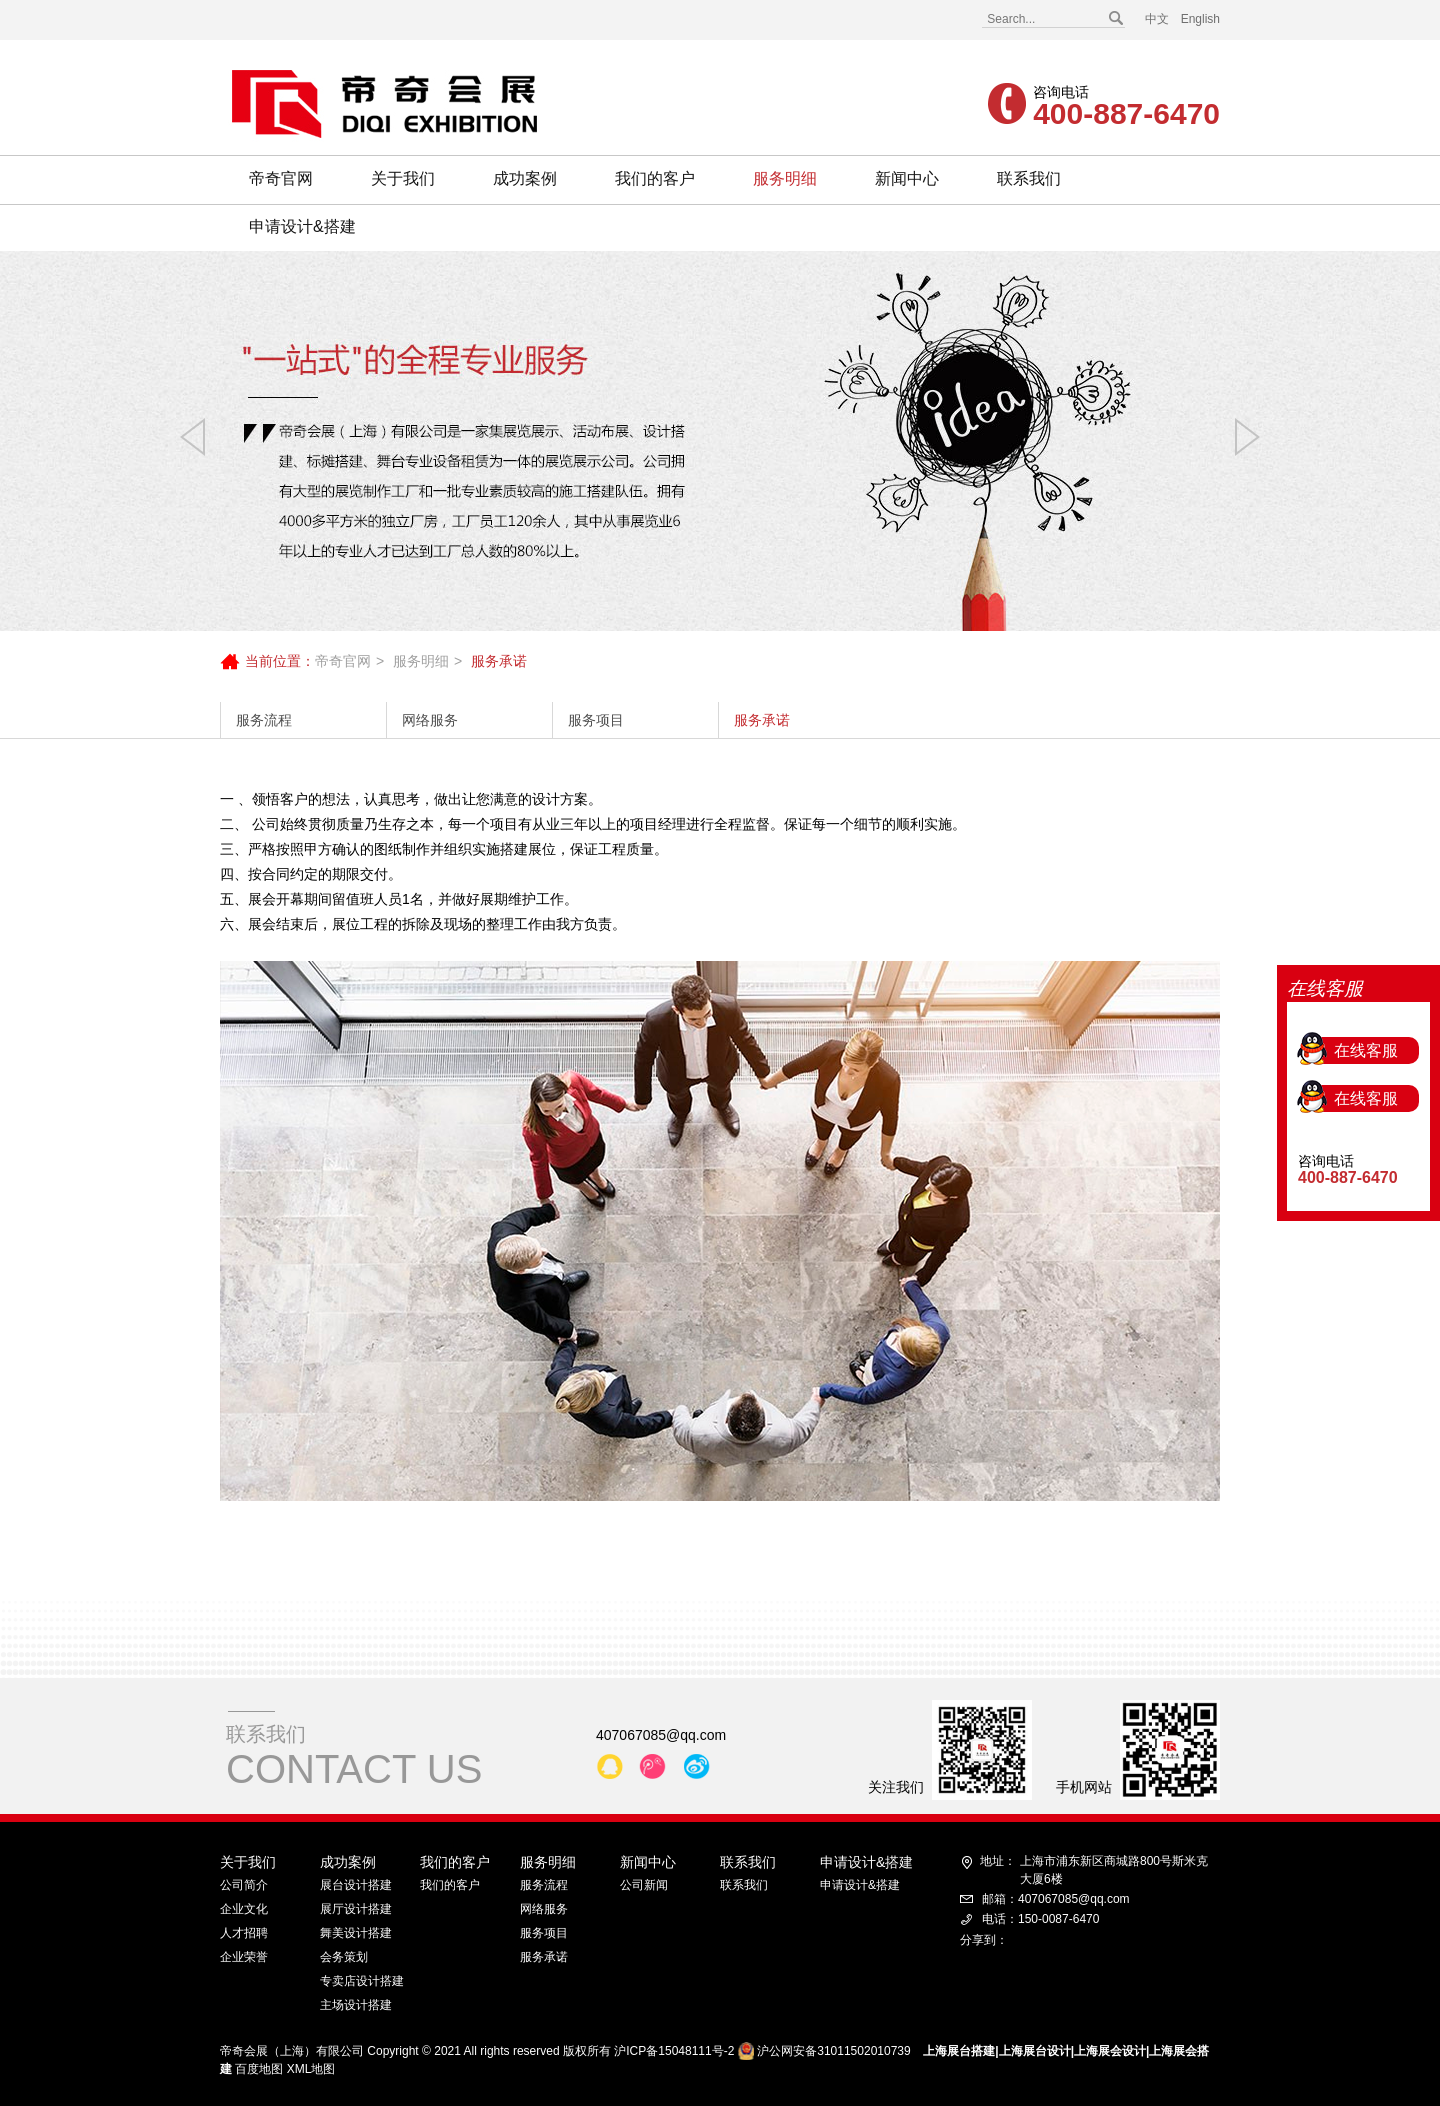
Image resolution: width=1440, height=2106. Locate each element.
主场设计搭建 (356, 2005)
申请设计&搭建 (302, 226)
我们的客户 (655, 178)
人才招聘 (244, 1933)
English (1200, 19)
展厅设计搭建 (356, 1909)
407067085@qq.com (661, 1735)
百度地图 (259, 2069)
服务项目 (596, 720)
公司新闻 (644, 1885)
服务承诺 (762, 720)
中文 (1157, 19)
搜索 (1115, 19)
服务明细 (785, 178)
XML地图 (311, 2069)
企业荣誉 (244, 1957)
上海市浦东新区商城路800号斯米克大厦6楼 (1094, 1869)
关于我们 (403, 178)
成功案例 (525, 178)
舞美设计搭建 (356, 1933)
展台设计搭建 (356, 1885)
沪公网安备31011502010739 (833, 2051)
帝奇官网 (281, 178)
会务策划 (344, 1957)
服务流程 (264, 720)
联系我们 (1029, 178)
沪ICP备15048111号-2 (674, 2051)
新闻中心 (907, 178)
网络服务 (430, 720)
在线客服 (1366, 944)
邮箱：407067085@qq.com (1056, 1899)
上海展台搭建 (959, 2051)
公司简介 (244, 1885)
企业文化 (244, 1909)
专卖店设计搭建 (362, 1981)
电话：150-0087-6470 (1040, 1919)
